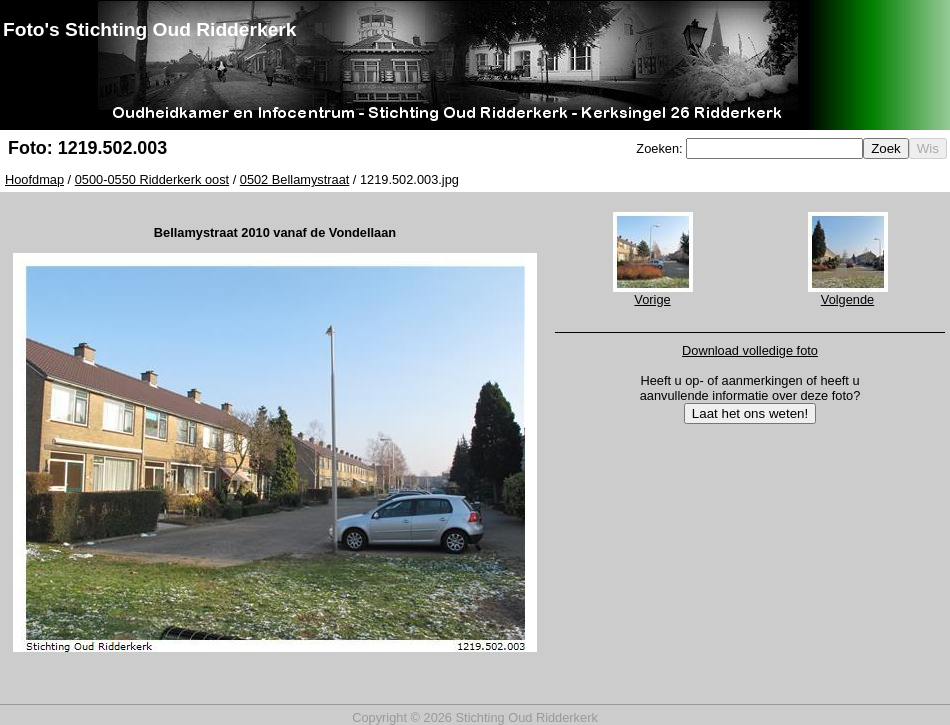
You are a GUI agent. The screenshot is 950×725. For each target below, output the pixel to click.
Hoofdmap (34, 179)
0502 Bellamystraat (295, 179)
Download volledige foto (750, 350)
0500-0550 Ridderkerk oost (152, 179)
